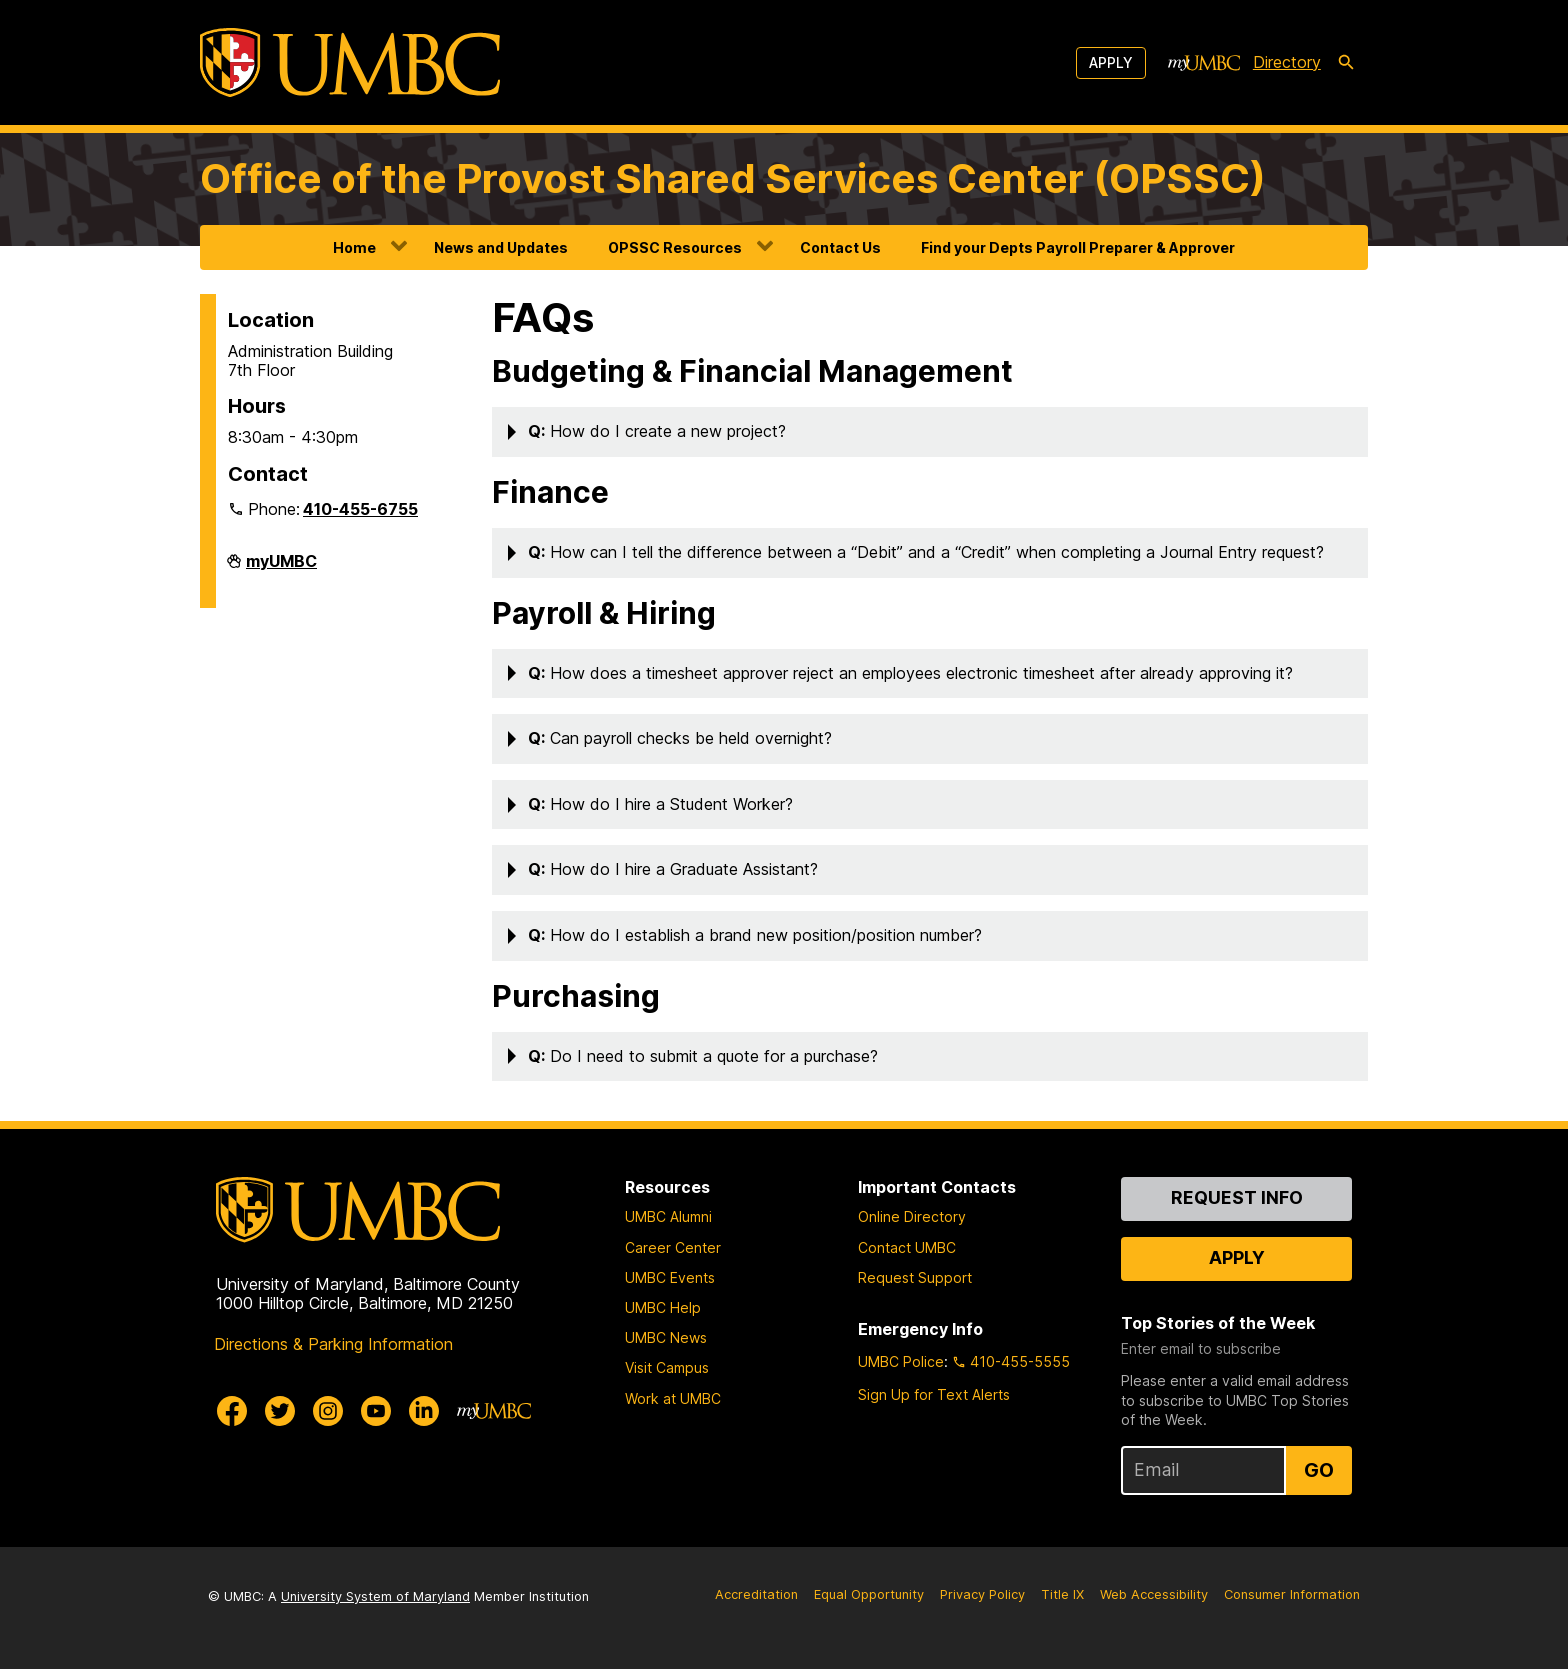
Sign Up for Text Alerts (934, 1394)
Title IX (1062, 1594)
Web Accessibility (1154, 1594)
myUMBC (281, 569)
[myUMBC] (1204, 63)
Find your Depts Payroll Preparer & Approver (1078, 247)
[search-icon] (1346, 63)
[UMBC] (350, 62)
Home (354, 247)
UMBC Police (901, 1361)
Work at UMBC (673, 1398)
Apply (1111, 62)
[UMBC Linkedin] (424, 1411)
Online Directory (912, 1216)
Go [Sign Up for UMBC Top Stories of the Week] (1319, 1470)
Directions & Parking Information (333, 1344)
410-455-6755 (360, 509)
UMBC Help (663, 1307)
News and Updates (501, 247)
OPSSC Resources (675, 247)
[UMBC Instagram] (328, 1411)
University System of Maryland (375, 1596)
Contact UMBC (907, 1247)
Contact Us (840, 247)
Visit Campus (667, 1367)
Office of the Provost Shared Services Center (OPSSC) (733, 178)
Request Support (915, 1277)
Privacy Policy (982, 1594)
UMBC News (666, 1337)
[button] (930, 432)
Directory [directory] (1287, 62)
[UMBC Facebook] (232, 1411)
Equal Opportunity (869, 1594)
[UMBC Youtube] (376, 1411)
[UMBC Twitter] (280, 1411)
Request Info (1237, 1197)
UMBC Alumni (668, 1216)
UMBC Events (670, 1277)
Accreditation (756, 1594)
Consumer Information (1292, 1594)
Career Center (673, 1247)
